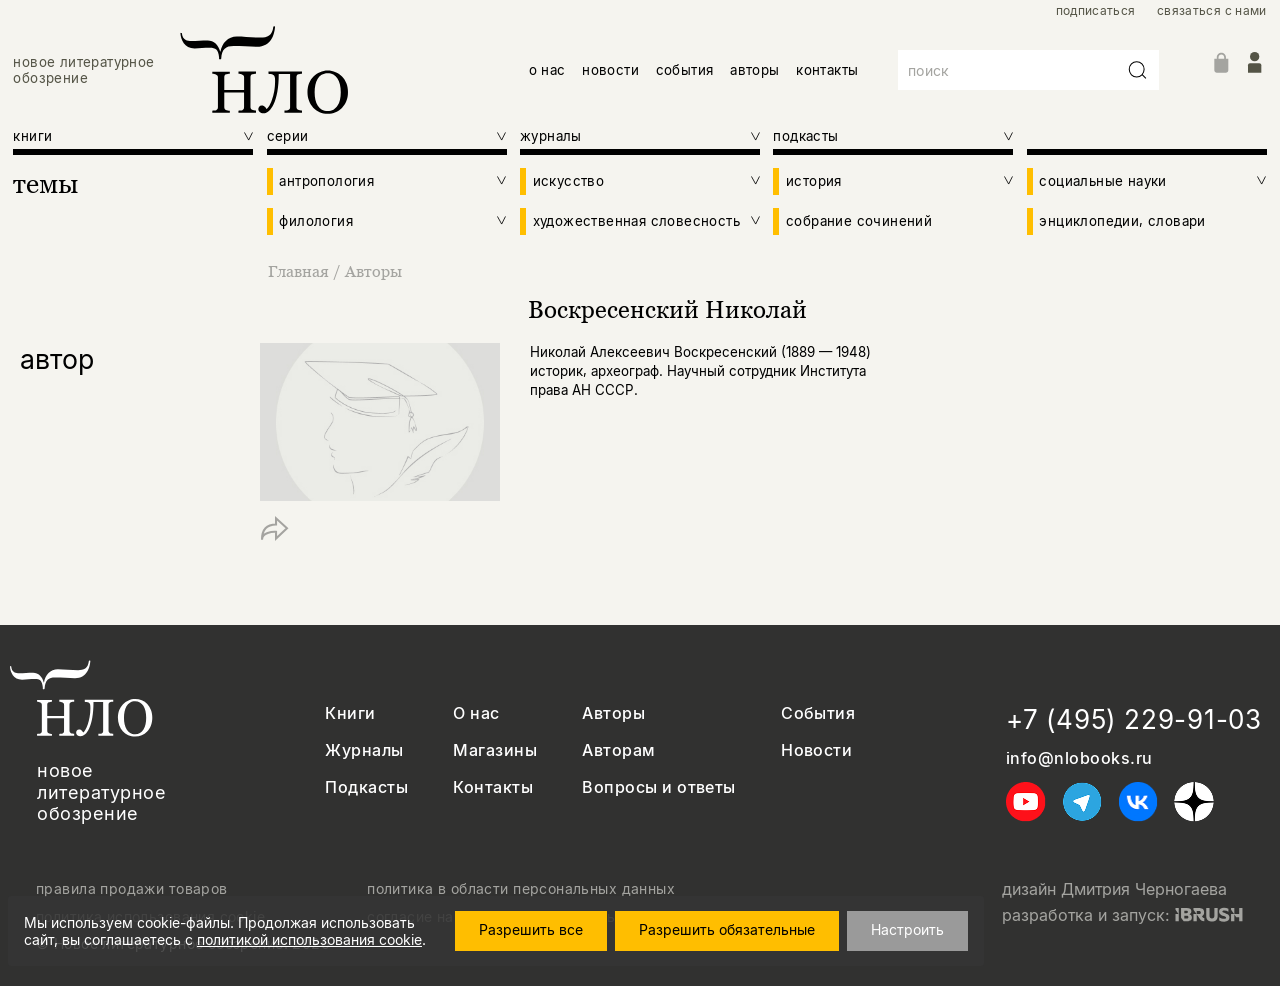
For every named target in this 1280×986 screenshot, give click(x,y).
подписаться (1096, 11)
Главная (300, 271)
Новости (816, 750)
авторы (754, 70)
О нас (476, 713)
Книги (350, 713)
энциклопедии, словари (1122, 221)
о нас (547, 70)
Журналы (364, 750)
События (818, 713)
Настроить (907, 929)
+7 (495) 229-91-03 (1134, 719)
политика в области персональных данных (521, 889)
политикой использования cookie (309, 939)
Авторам (618, 750)
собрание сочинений (859, 221)
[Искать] (1138, 70)
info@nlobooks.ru (1079, 758)
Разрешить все (531, 929)
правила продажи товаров (132, 889)
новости (610, 70)
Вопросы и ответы (659, 787)
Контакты (493, 787)
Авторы (373, 271)
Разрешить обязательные (727, 929)
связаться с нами (1212, 11)
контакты (827, 70)
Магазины (495, 750)
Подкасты (366, 787)
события (685, 70)
